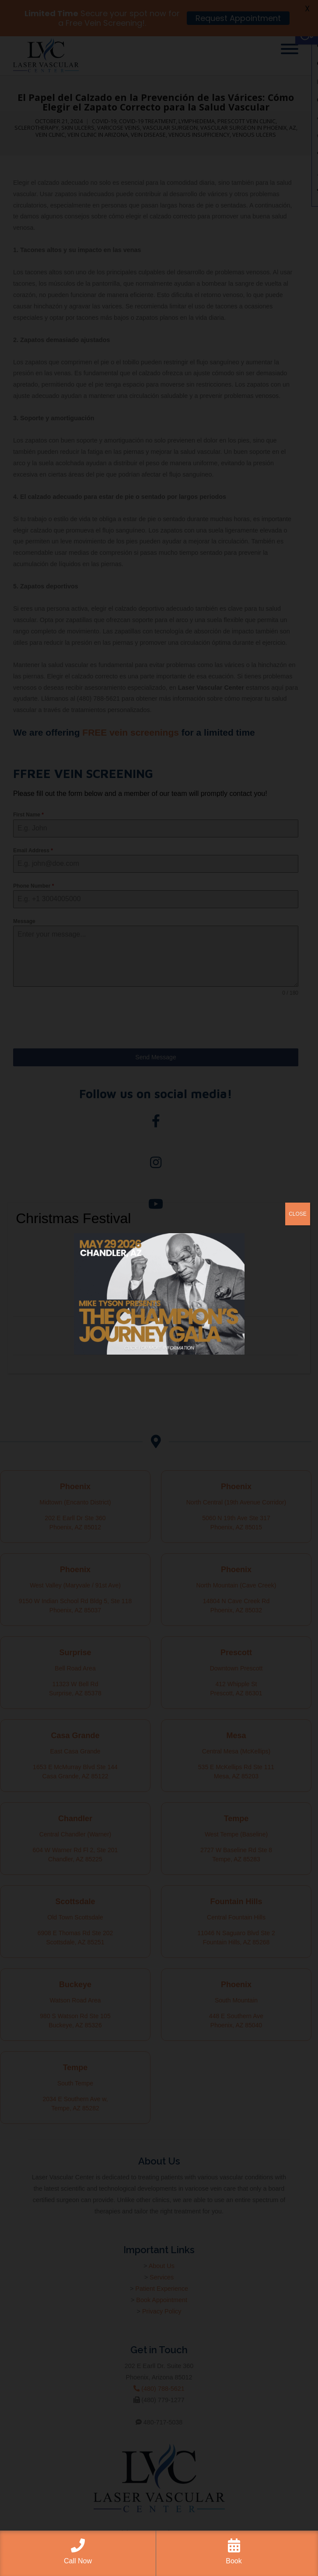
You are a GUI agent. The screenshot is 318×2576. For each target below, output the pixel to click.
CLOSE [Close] (298, 1214)
